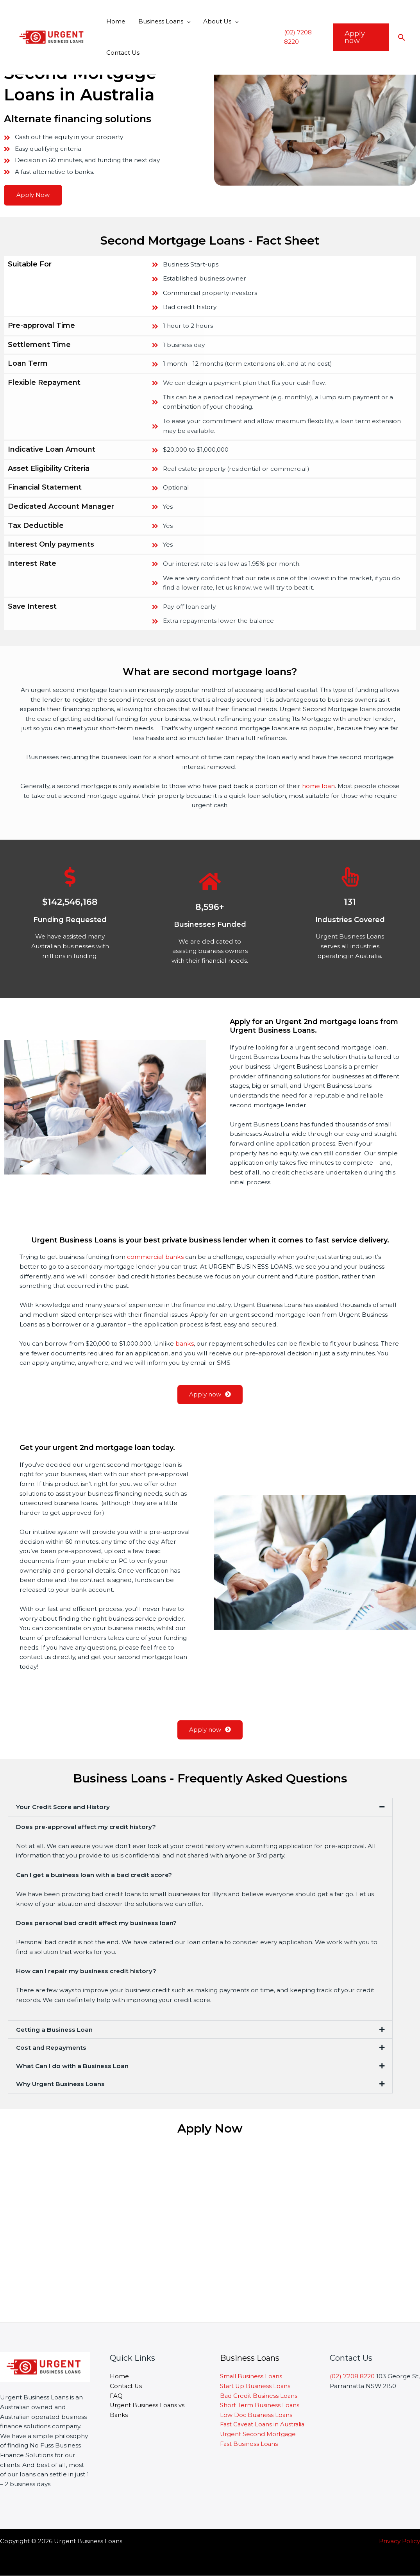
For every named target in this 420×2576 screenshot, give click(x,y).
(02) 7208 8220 (352, 2376)
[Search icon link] (401, 37)
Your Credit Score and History (63, 1807)
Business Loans (159, 21)
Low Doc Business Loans (256, 2415)
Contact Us (122, 52)
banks (184, 1343)
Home (115, 21)
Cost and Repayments (51, 2048)
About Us (215, 21)
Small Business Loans (252, 2376)
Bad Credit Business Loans (259, 2395)
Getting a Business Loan (54, 2029)
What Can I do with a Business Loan (72, 2066)
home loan (318, 786)
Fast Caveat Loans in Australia (264, 2424)
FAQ (116, 2395)
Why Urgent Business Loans (60, 2084)
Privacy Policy (399, 2541)
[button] (200, 1807)
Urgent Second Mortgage (259, 2434)
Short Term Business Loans (260, 2405)
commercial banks (155, 1256)
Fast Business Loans (249, 2443)
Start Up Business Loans (256, 2386)
